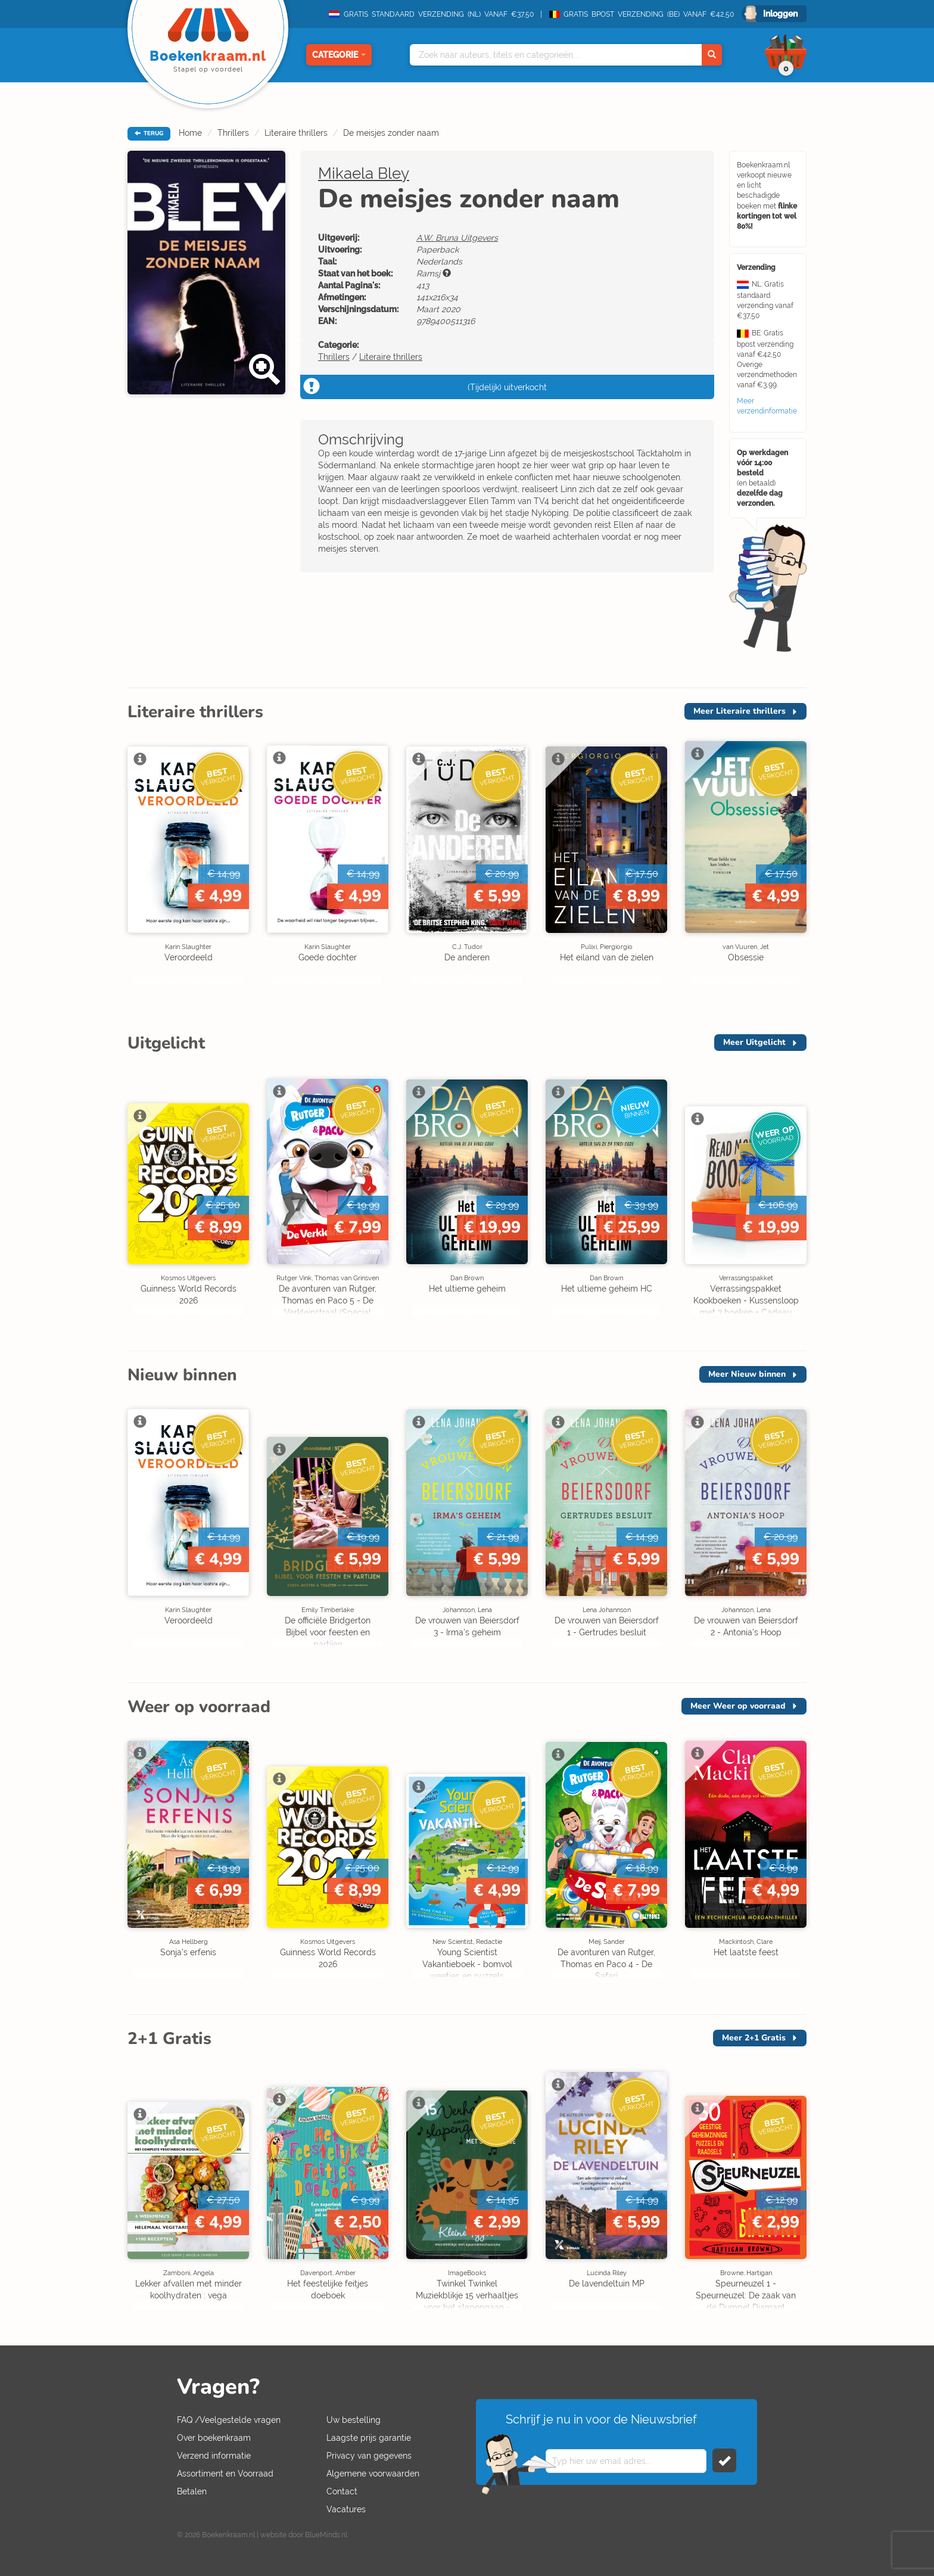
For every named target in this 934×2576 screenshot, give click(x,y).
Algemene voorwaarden (372, 2473)
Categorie (339, 55)
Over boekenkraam (214, 2438)
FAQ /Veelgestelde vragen (229, 2420)
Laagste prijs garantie (368, 2438)
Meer (739, 711)
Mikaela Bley (363, 173)
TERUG (149, 133)
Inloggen (780, 13)
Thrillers (233, 133)
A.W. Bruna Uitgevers (457, 237)
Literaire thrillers (296, 133)
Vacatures (346, 2509)
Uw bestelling (353, 2420)
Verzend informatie (214, 2455)
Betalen (192, 2491)
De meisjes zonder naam (391, 133)
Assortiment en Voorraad (225, 2473)
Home (190, 133)
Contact (341, 2491)
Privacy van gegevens (369, 2455)
